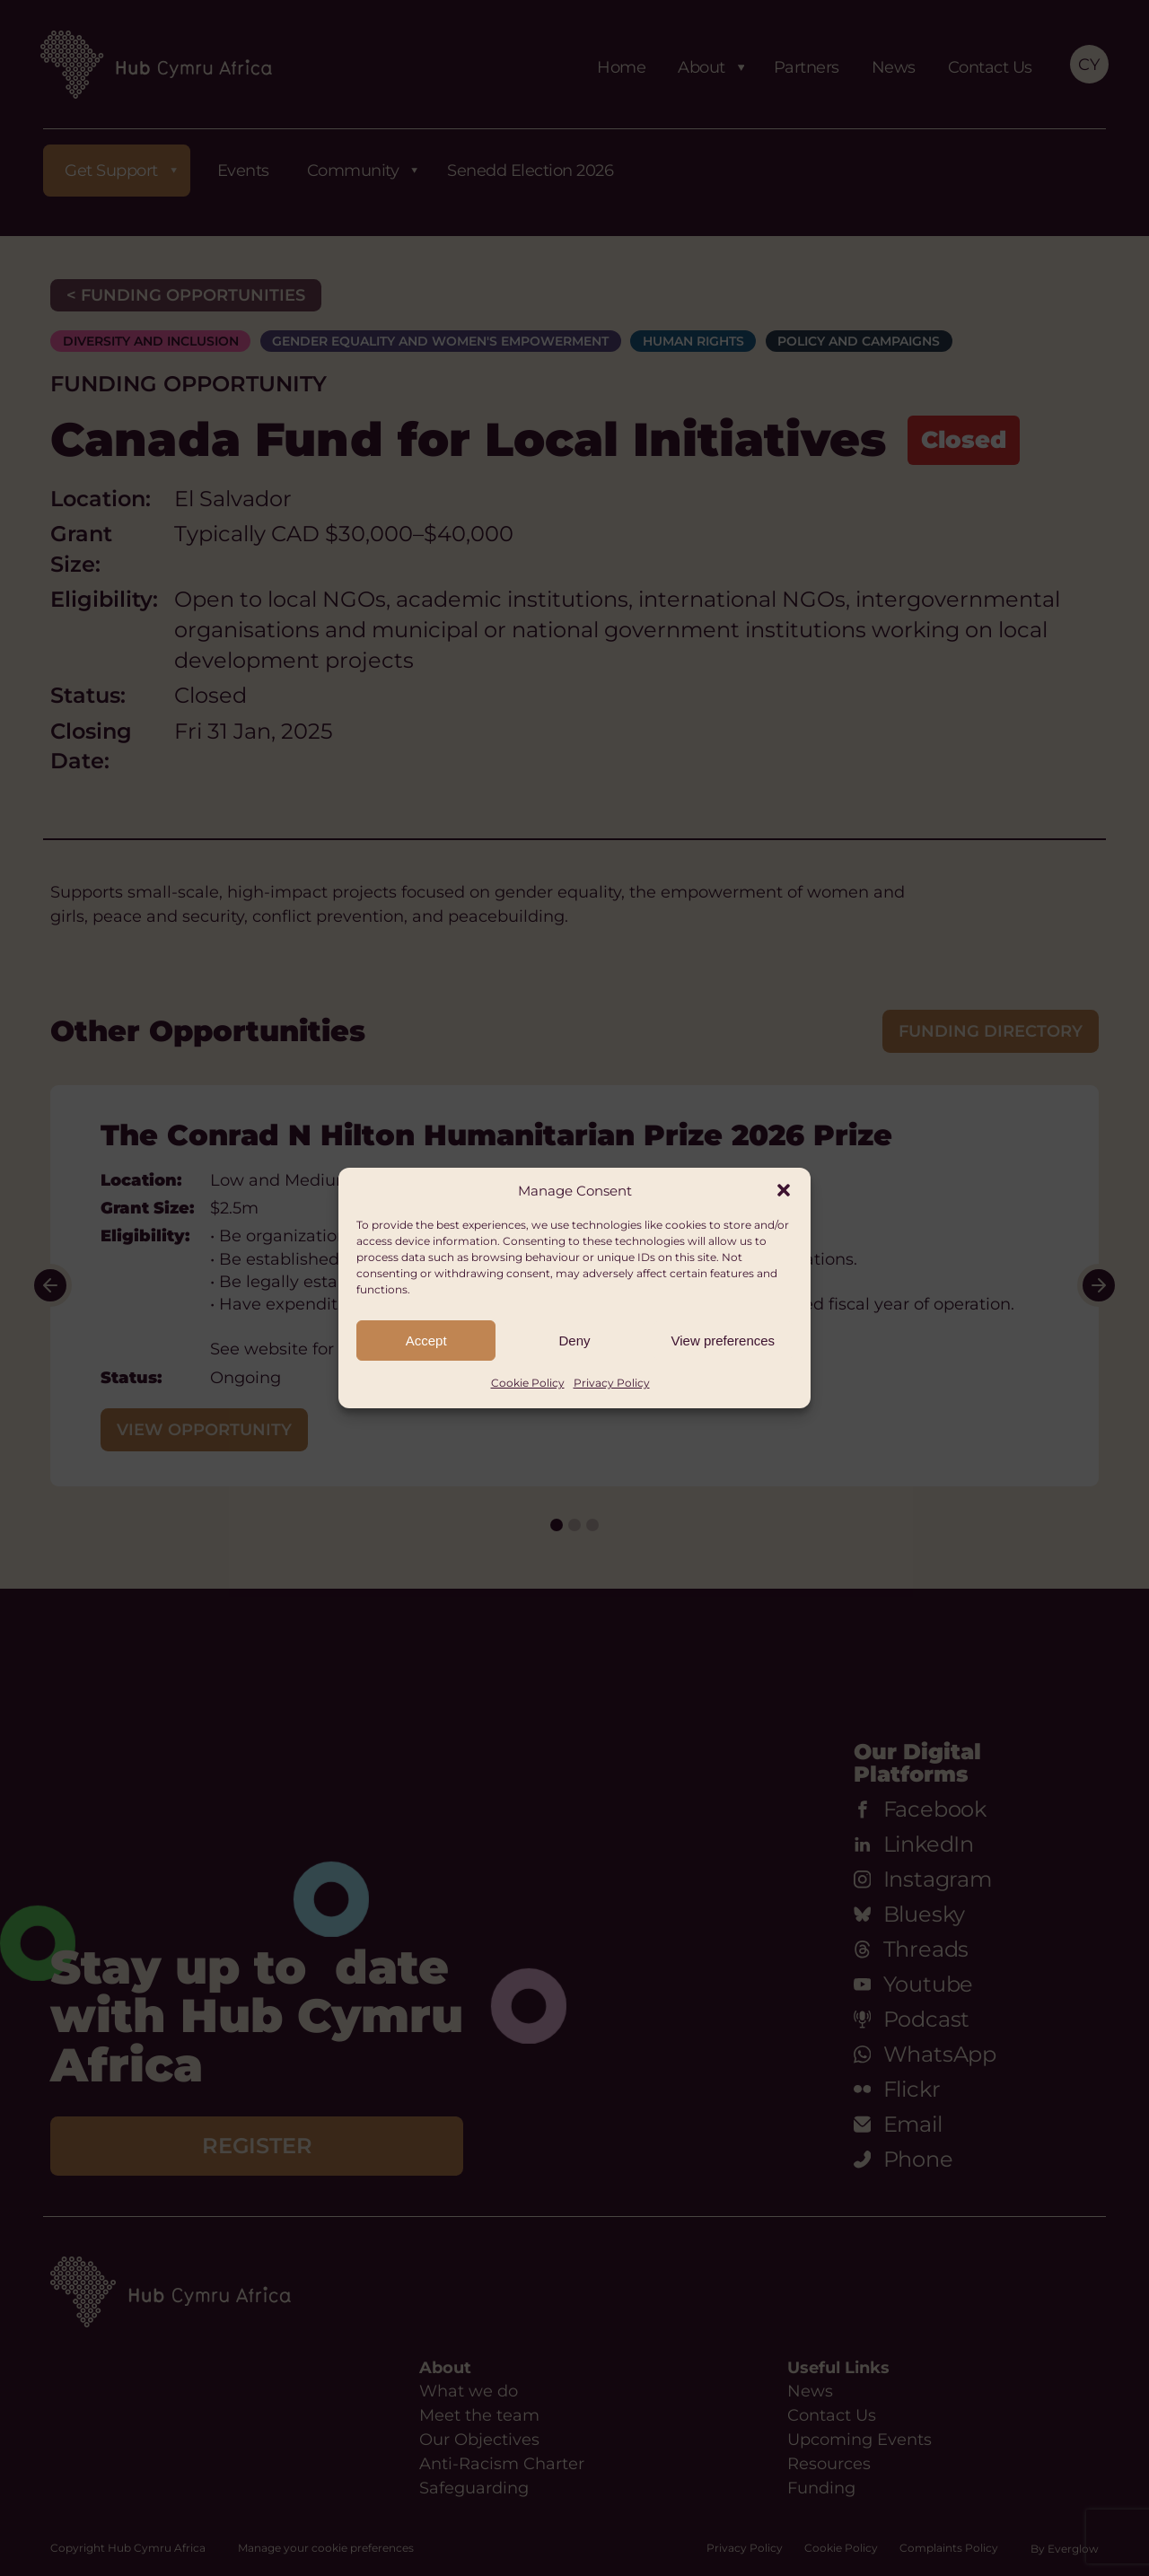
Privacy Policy (612, 1382)
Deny (574, 1340)
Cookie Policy (528, 1382)
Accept (426, 1340)
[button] (784, 1190)
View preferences (723, 1340)
